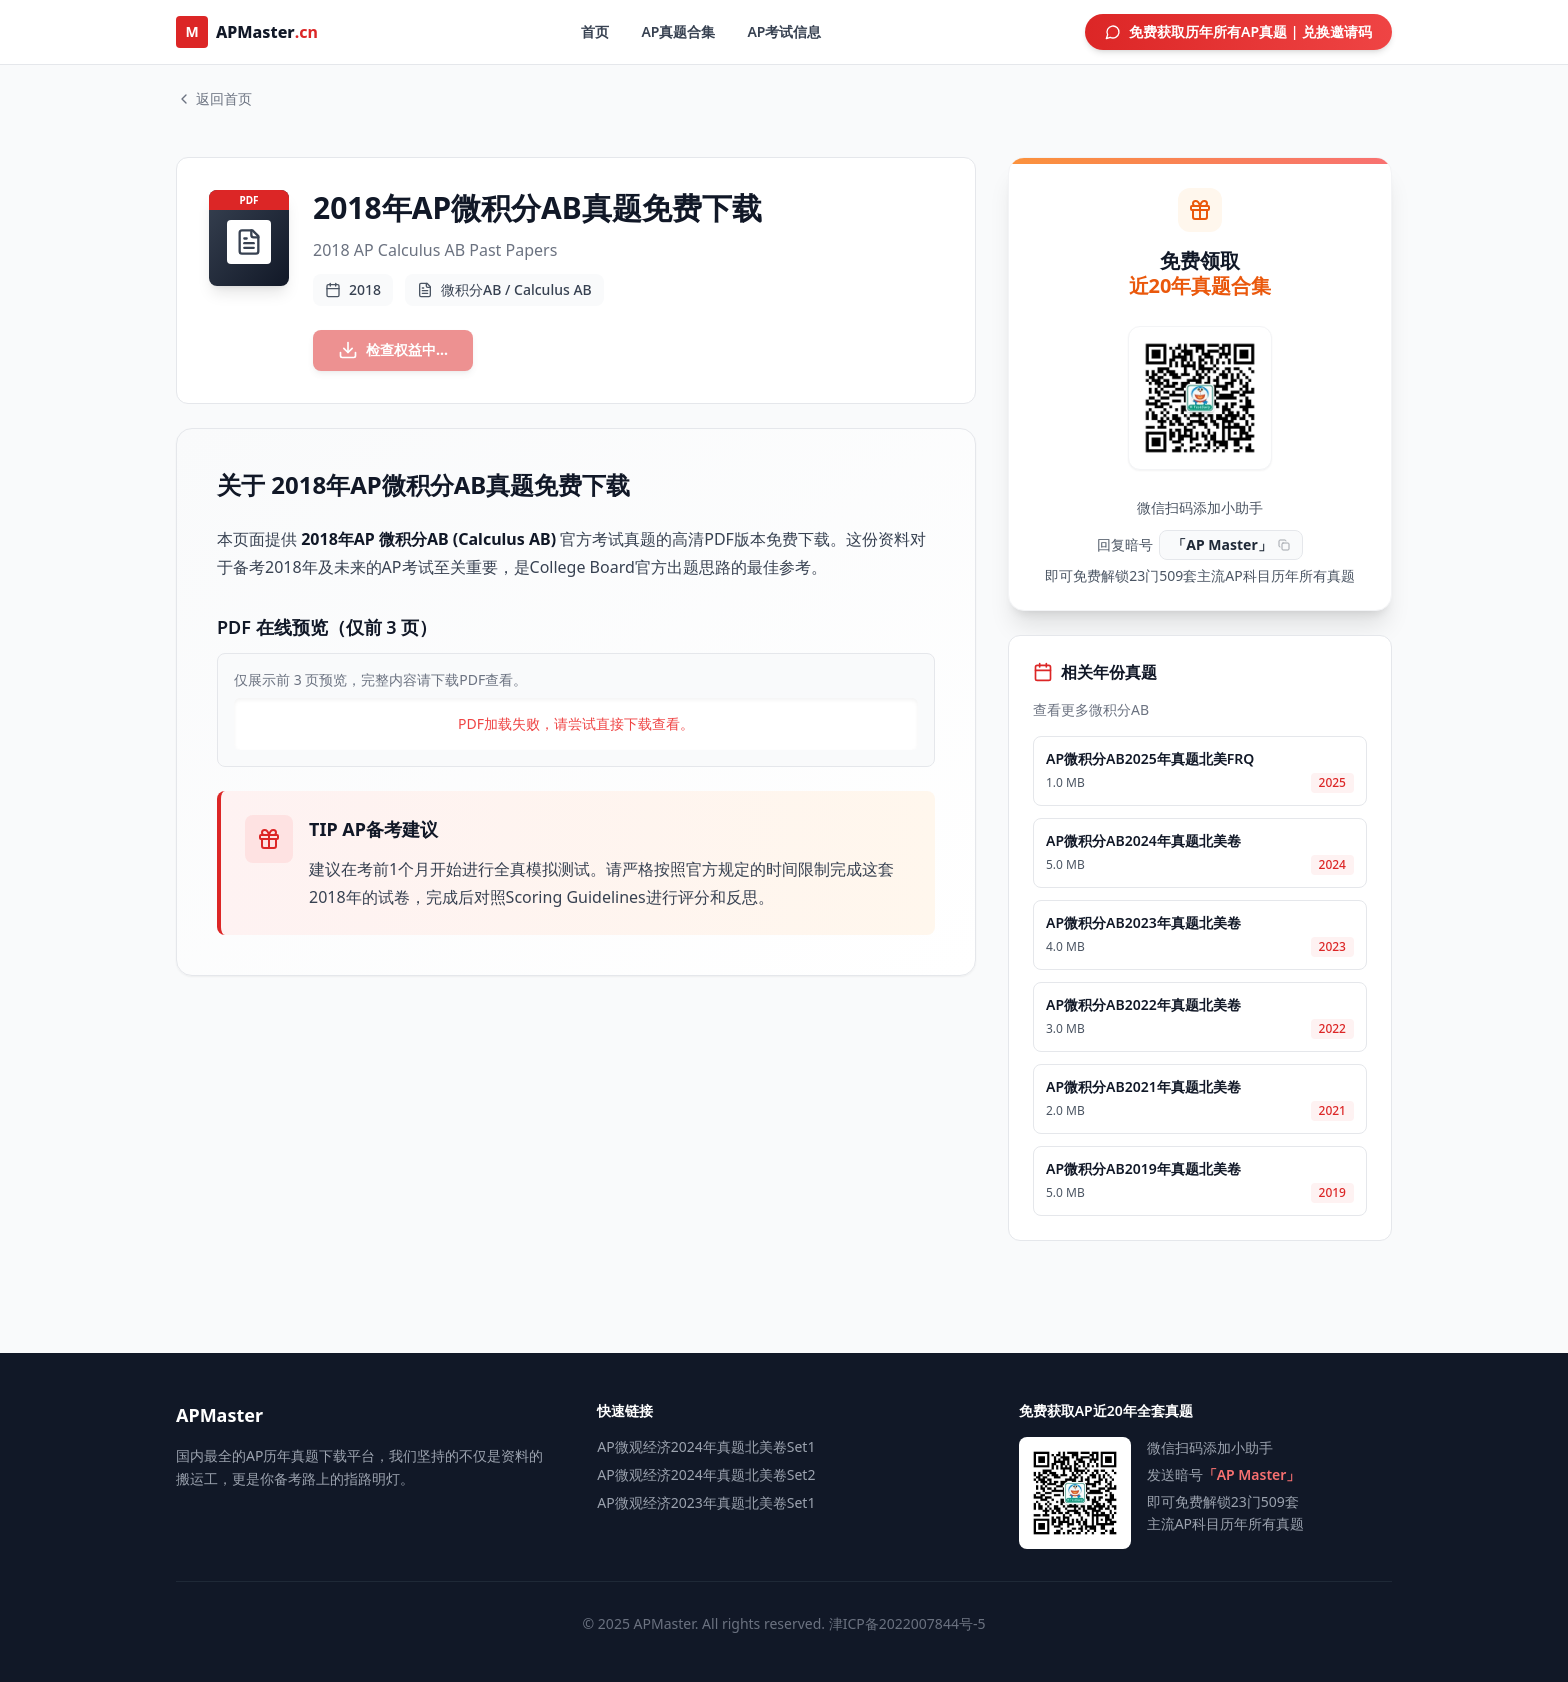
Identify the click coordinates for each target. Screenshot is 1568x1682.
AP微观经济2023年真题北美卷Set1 (706, 1502)
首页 (595, 31)
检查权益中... (406, 354)
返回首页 (214, 98)
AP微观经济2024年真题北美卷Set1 (706, 1446)
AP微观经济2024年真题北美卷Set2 (706, 1474)
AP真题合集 (678, 31)
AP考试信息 (784, 31)
